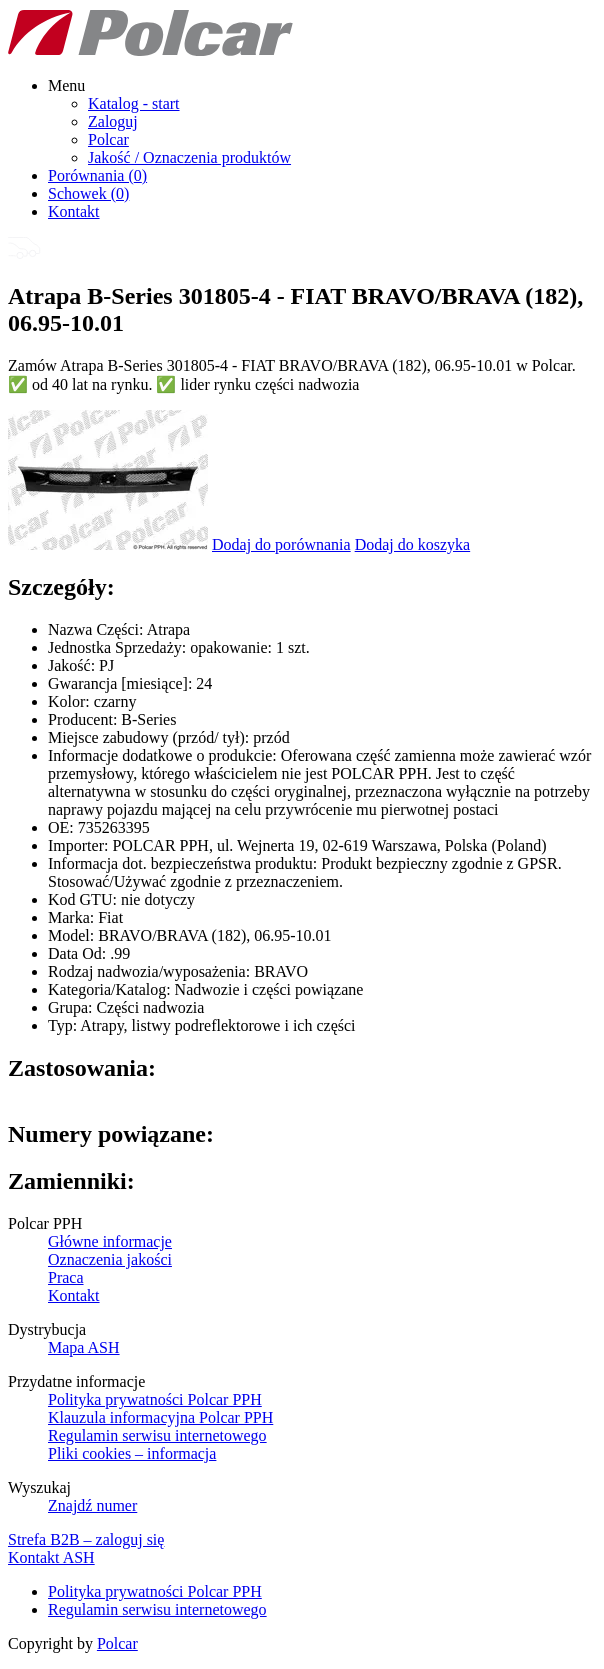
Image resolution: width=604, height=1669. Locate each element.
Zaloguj (113, 121)
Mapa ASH (84, 1347)
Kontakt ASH (51, 1557)
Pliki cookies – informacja (132, 1453)
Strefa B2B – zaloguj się (86, 1539)
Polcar (108, 139)
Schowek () (88, 193)
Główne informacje (110, 1241)
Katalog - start (134, 103)
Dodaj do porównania (281, 544)
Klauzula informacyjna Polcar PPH (160, 1417)
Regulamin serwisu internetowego (157, 1435)
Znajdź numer (92, 1505)
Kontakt (74, 211)
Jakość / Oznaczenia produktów (189, 157)
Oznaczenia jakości (110, 1259)
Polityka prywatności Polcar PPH (155, 1399)
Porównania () (97, 175)
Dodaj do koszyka (413, 544)
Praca (66, 1277)
